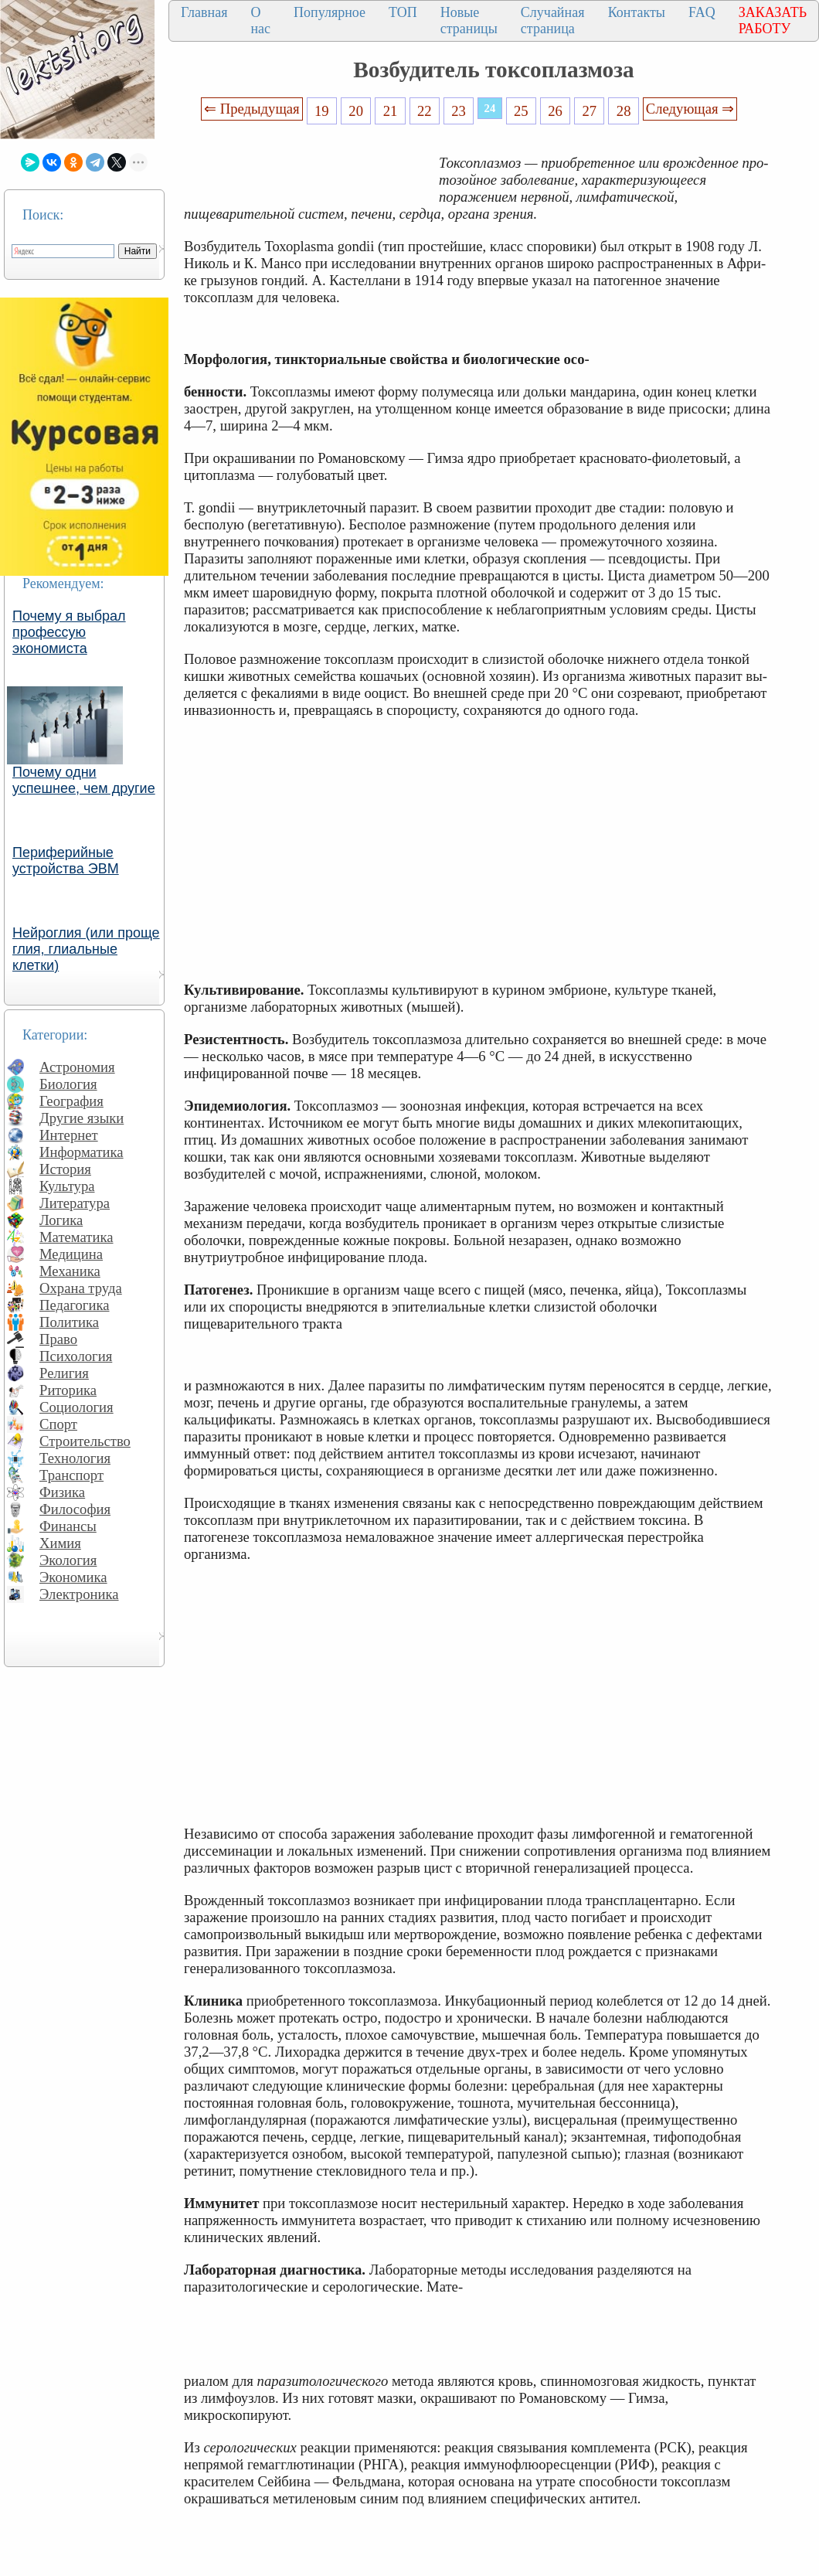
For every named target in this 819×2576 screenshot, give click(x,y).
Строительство (85, 1441)
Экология (68, 1560)
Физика (62, 1492)
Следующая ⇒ (690, 108)
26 (555, 111)
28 (624, 111)
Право (58, 1339)
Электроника (79, 1594)
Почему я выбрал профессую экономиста (69, 632)
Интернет (68, 1135)
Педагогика (74, 1305)
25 (521, 111)
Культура (67, 1186)
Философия (74, 1509)
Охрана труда (80, 1288)
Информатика (81, 1152)
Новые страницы (469, 20)
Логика (61, 1220)
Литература (74, 1203)
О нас (260, 20)
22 (424, 111)
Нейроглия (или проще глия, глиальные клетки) (86, 949)
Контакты (636, 12)
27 (590, 111)
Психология (75, 1356)
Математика (76, 1237)
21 (390, 111)
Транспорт (71, 1475)
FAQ (701, 12)
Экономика (73, 1577)
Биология (68, 1084)
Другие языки (81, 1118)
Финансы (68, 1526)
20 (355, 111)
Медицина (71, 1254)
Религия (64, 1373)
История (65, 1169)
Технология (74, 1458)
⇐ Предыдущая (252, 108)
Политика (69, 1322)
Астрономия (77, 1067)
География (71, 1101)
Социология (76, 1407)
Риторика (68, 1390)
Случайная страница (553, 20)
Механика (69, 1271)
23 (458, 111)
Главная (204, 12)
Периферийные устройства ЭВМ (65, 860)
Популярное (329, 12)
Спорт (58, 1424)
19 (321, 111)
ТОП (403, 12)
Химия (60, 1543)
